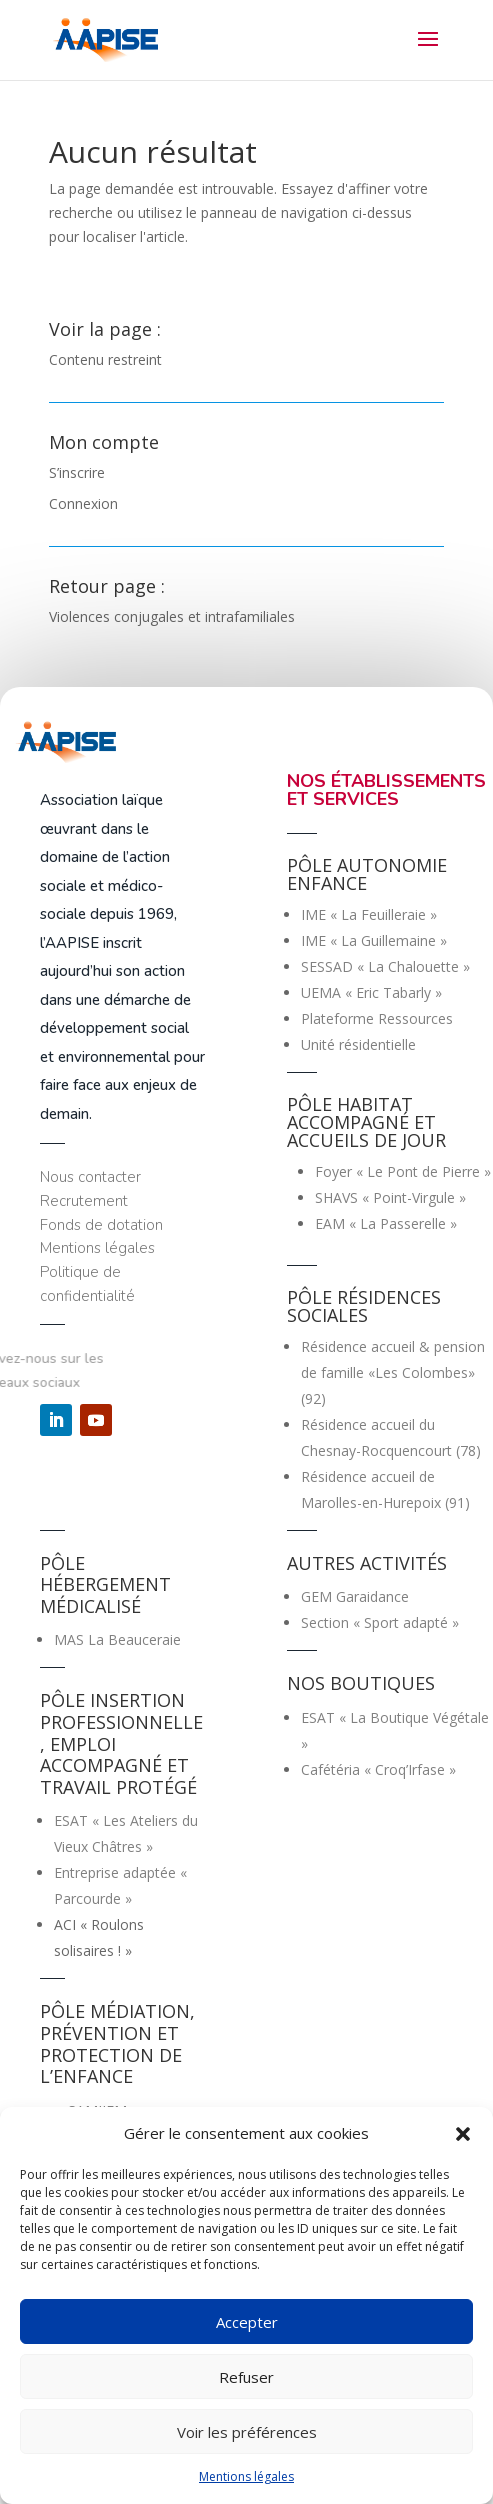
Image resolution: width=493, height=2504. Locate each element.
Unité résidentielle (358, 1044)
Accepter (247, 2322)
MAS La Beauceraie (117, 1639)
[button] (463, 2134)
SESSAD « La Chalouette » (385, 966)
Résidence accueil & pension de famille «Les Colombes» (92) (393, 1372)
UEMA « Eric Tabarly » (371, 992)
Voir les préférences (247, 2432)
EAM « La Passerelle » (386, 1223)
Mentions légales (246, 2476)
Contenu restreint (105, 359)
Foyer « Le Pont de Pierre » (403, 1171)
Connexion (83, 503)
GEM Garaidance (355, 1596)
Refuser (246, 2377)
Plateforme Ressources (377, 1018)
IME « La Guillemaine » (374, 940)
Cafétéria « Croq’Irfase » (378, 1769)
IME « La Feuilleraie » (369, 914)
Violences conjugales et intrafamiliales (172, 616)
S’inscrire (77, 472)
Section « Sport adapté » (380, 1622)
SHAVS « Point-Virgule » (390, 1197)
